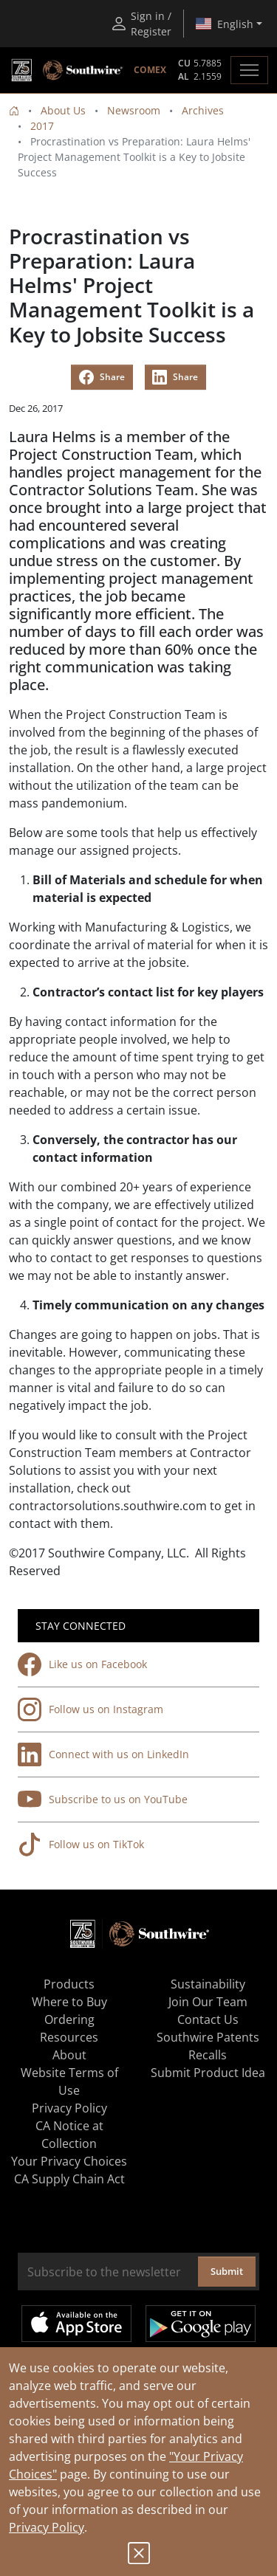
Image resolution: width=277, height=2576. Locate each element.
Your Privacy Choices (69, 2161)
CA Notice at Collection (69, 2135)
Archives (203, 110)
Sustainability (208, 1984)
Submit (227, 2271)
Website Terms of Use (69, 2081)
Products (69, 1984)
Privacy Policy (46, 2527)
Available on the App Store (76, 2323)
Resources (69, 2037)
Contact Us (208, 2019)
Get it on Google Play (201, 2323)
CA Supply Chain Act (69, 2179)
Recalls (207, 2055)
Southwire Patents (208, 2037)
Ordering (69, 2019)
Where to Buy (69, 2002)
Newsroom (133, 110)
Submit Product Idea (208, 2072)
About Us (63, 110)
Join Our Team (207, 2002)
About (69, 2055)
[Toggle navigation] (249, 70)
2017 (42, 126)
